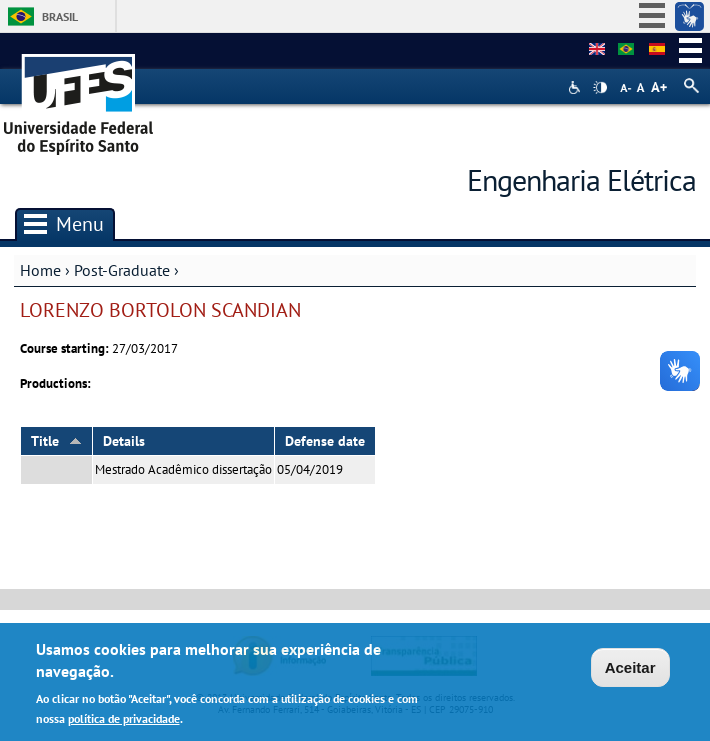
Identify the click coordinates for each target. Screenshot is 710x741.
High (600, 88)
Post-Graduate (122, 270)
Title (56, 441)
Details (124, 441)
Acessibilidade (576, 87)
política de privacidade (124, 721)
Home (40, 270)
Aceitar (630, 670)
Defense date (325, 441)
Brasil (60, 16)
